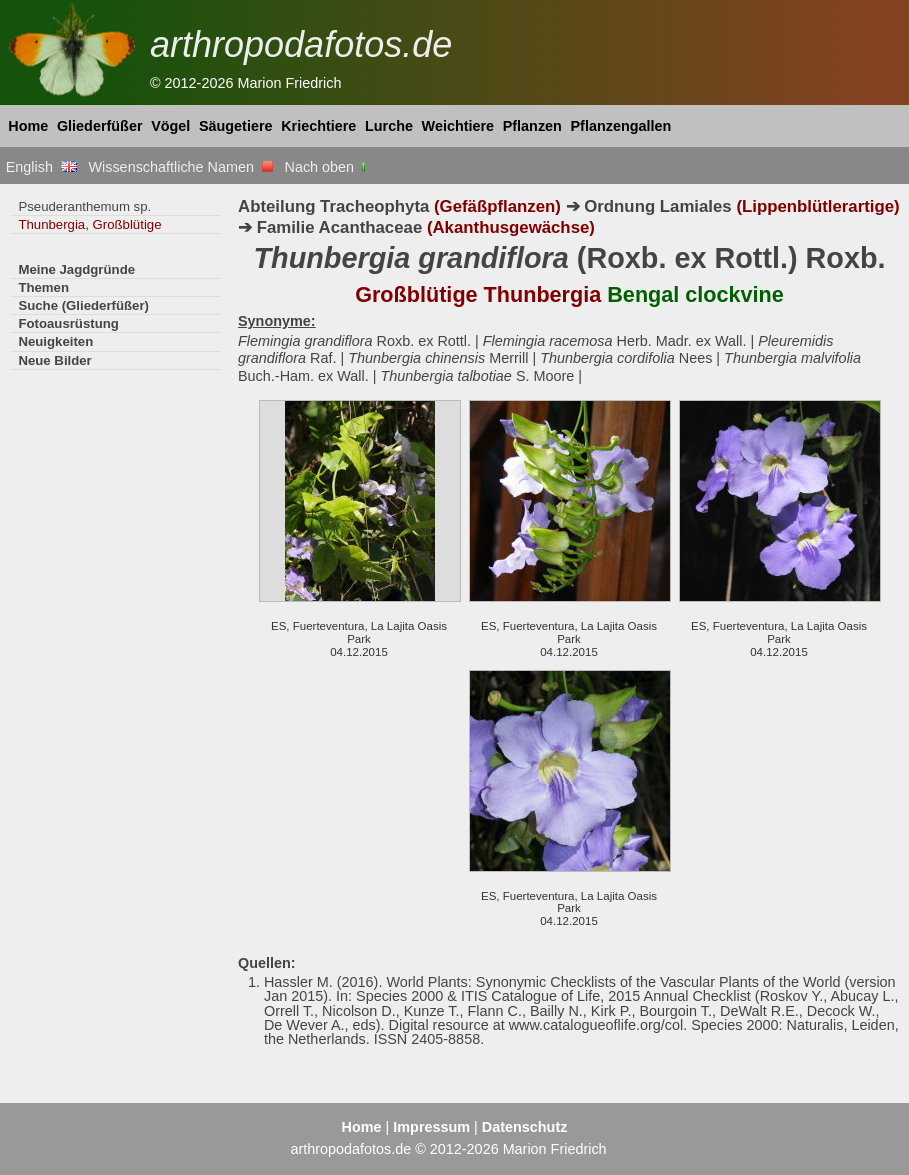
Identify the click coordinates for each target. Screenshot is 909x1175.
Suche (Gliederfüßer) (83, 305)
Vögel (170, 126)
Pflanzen (532, 126)
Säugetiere (236, 126)
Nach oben (327, 167)
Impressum (431, 1127)
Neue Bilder (54, 360)
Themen (43, 287)
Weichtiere (458, 126)
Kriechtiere (318, 126)
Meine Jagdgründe (76, 269)
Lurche (389, 126)
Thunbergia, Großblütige (89, 224)
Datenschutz (525, 1127)
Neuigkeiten (55, 341)
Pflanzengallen (621, 126)
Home (28, 126)
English (41, 167)
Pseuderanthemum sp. (84, 206)
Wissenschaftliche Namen (180, 167)
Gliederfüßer (100, 126)
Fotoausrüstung (68, 323)
